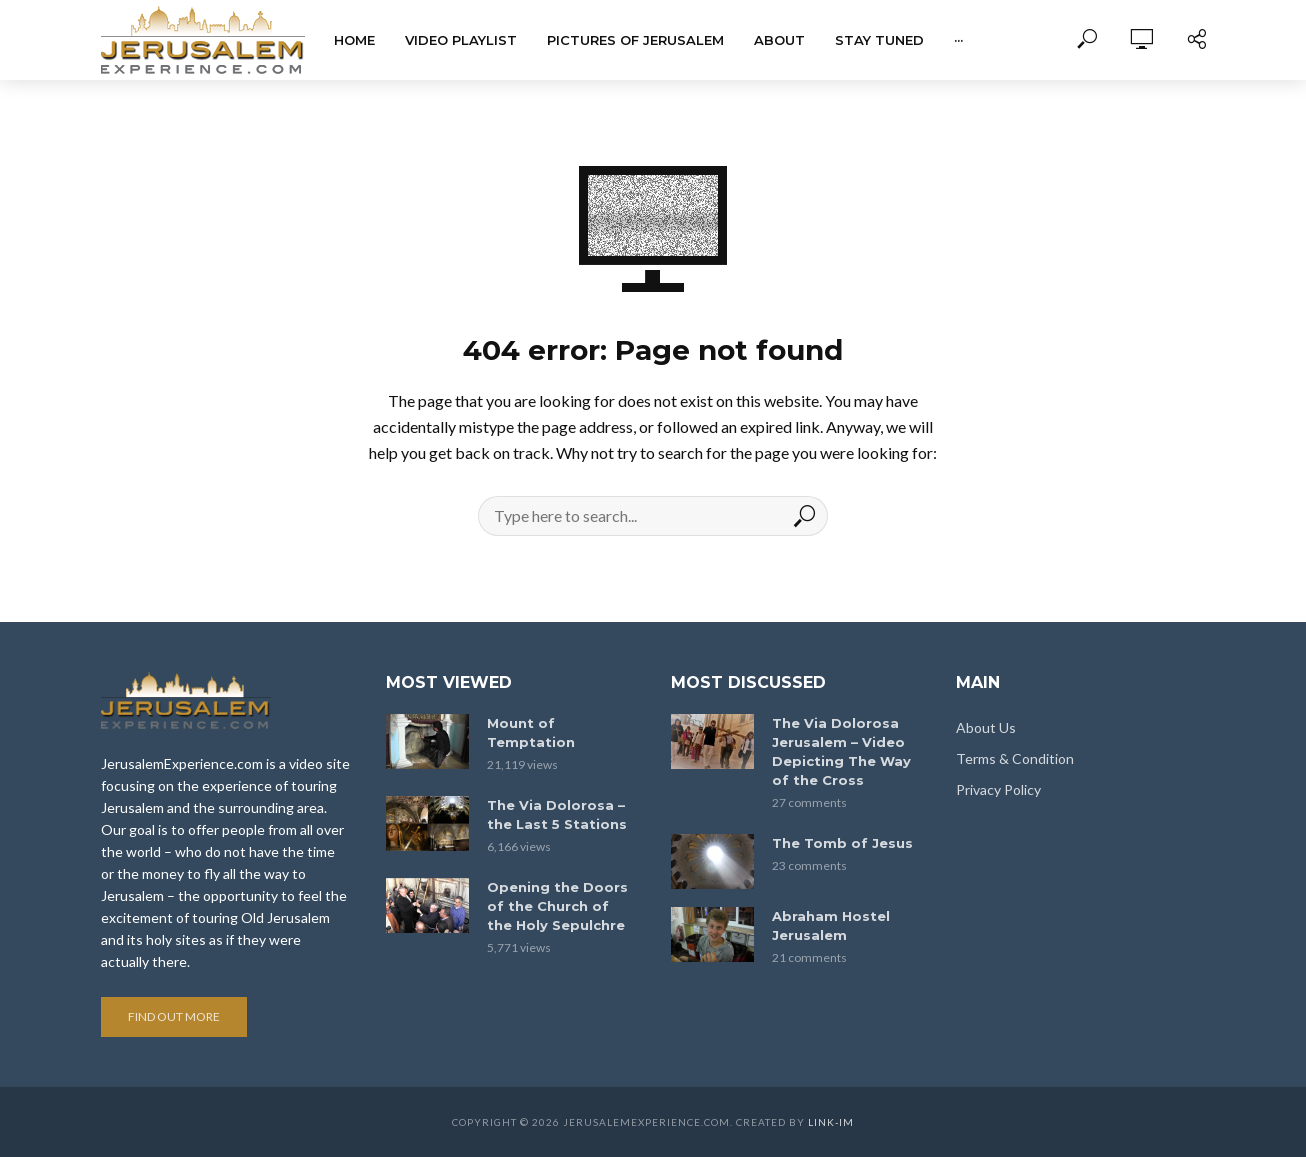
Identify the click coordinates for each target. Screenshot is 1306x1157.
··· (958, 40)
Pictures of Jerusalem (635, 40)
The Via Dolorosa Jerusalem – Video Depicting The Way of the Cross (841, 751)
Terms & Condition (1015, 758)
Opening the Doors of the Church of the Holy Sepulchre (557, 906)
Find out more (174, 1016)
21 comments (809, 957)
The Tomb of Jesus (842, 843)
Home (354, 40)
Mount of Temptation (531, 732)
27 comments (809, 802)
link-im (831, 1122)
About (779, 40)
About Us (986, 727)
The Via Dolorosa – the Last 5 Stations (557, 814)
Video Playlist (461, 40)
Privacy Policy (998, 789)
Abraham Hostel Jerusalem (831, 925)
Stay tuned (879, 40)
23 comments (809, 865)
